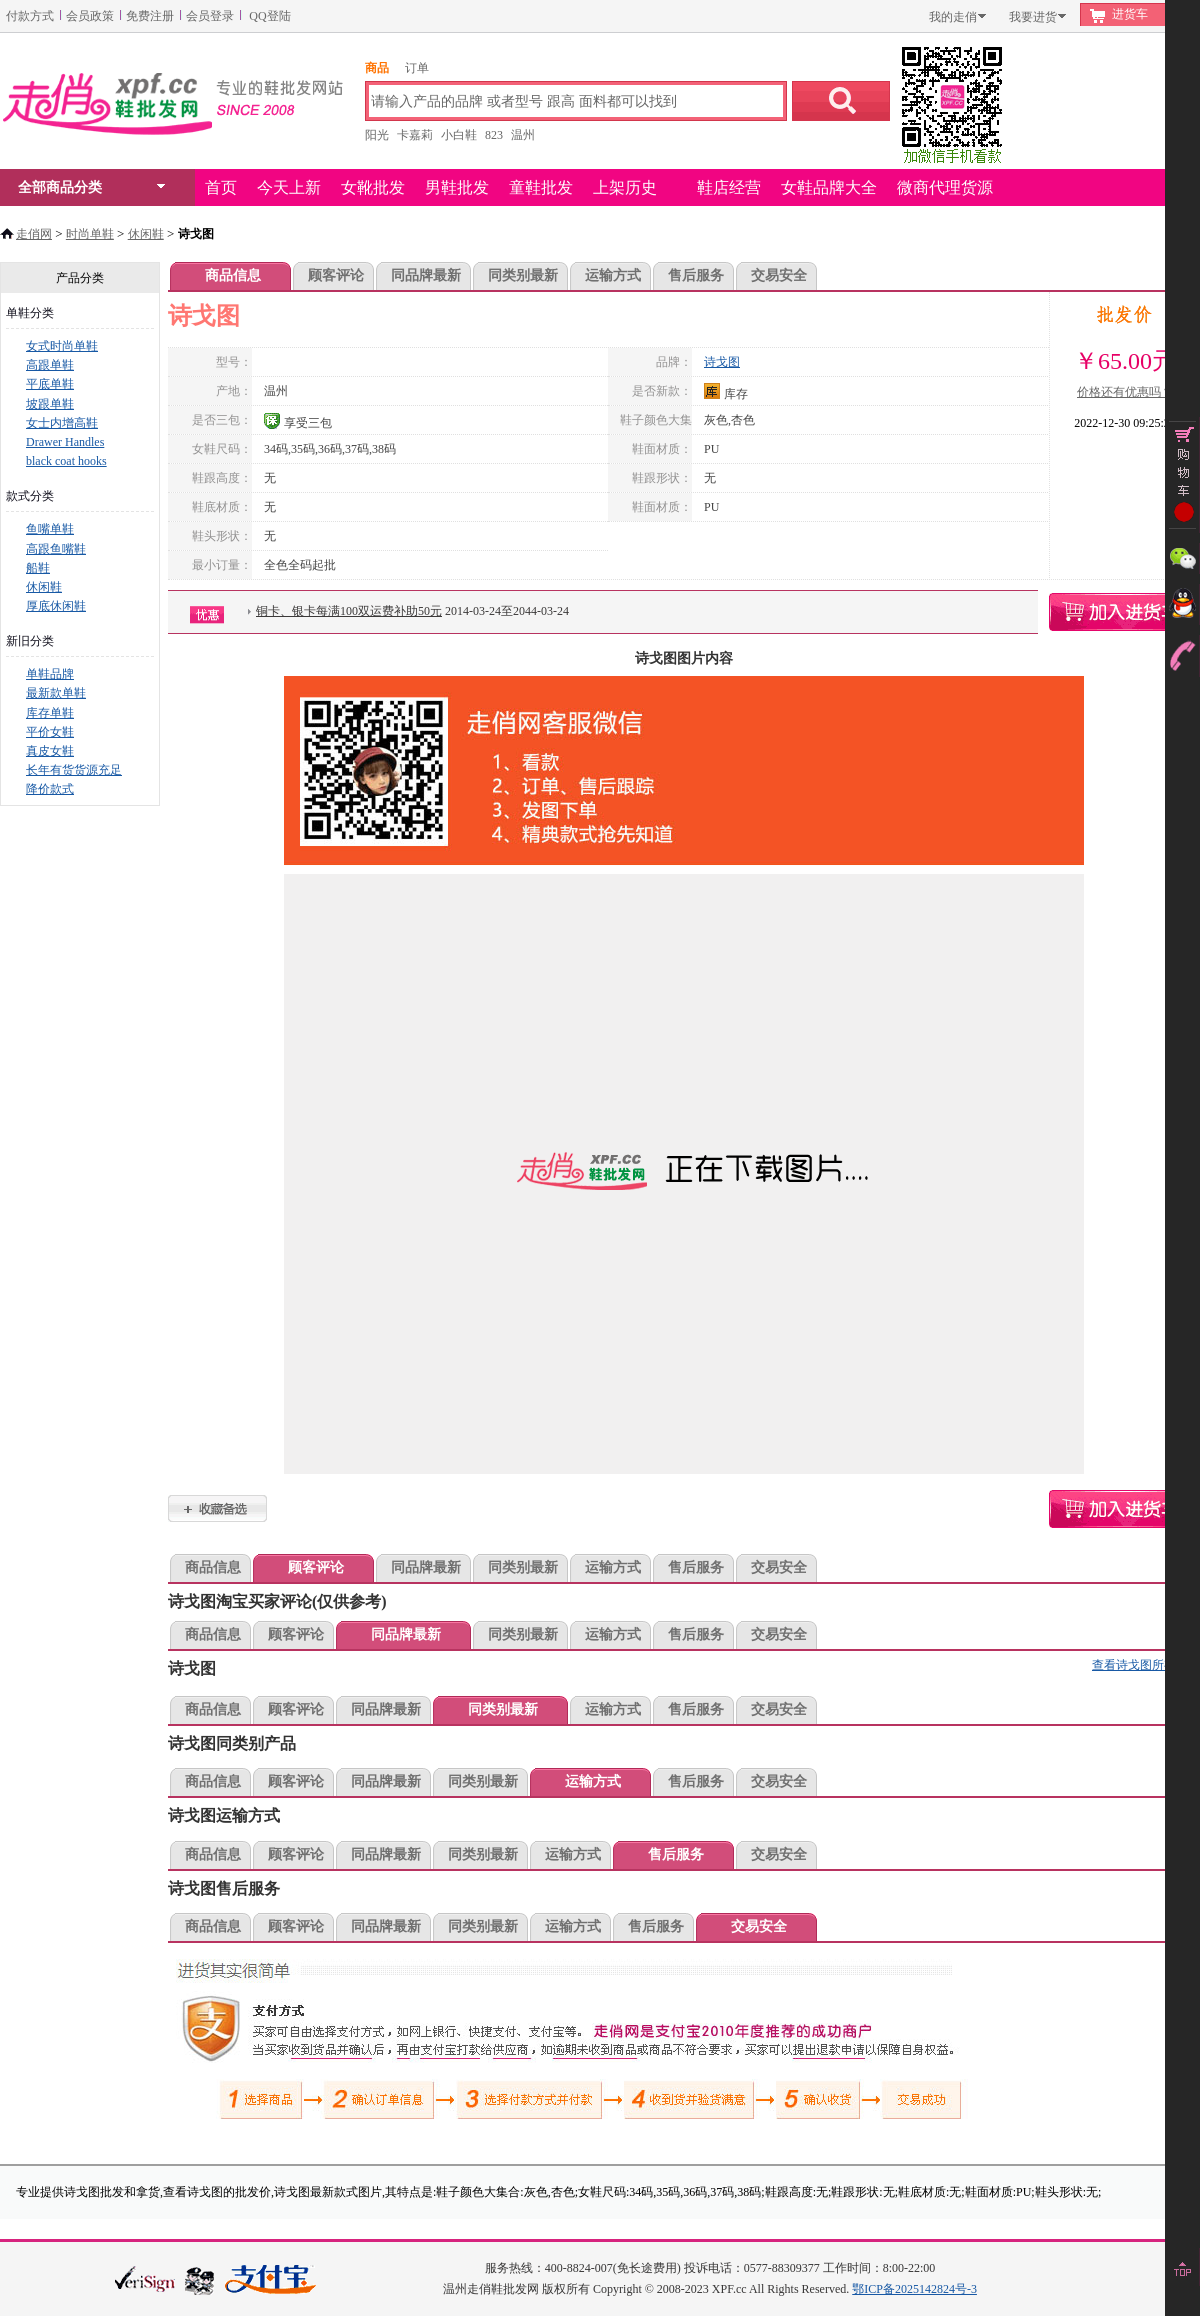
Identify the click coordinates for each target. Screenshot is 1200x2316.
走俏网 (34, 234)
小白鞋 (459, 135)
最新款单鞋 (56, 693)
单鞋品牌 (50, 674)
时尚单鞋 (90, 234)
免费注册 (150, 16)
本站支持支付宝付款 (271, 2280)
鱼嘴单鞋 (50, 529)
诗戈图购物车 (1124, 612)
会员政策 (90, 16)
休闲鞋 (146, 234)
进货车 (1130, 14)
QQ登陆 (269, 16)
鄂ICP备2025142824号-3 (914, 2289)
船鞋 (38, 568)
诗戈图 (722, 362)
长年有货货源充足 (74, 770)
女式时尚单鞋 (62, 346)
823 (494, 135)
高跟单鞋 (50, 365)
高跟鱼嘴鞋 (56, 549)
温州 (523, 135)
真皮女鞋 (50, 751)
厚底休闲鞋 (56, 606)
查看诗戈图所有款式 (1146, 1665)
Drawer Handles (65, 442)
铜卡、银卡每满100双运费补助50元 (349, 611)
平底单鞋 (50, 384)
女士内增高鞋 (62, 423)
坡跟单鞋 (50, 404)
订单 (417, 68)
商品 (377, 68)
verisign (145, 2278)
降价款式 (50, 789)
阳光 (377, 135)
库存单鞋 (50, 713)
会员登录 (210, 16)
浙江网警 (200, 2280)
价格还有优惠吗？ (1125, 392)
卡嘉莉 (415, 135)
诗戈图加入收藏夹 (217, 1508)
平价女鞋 (50, 732)
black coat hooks (66, 461)
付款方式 (30, 16)
